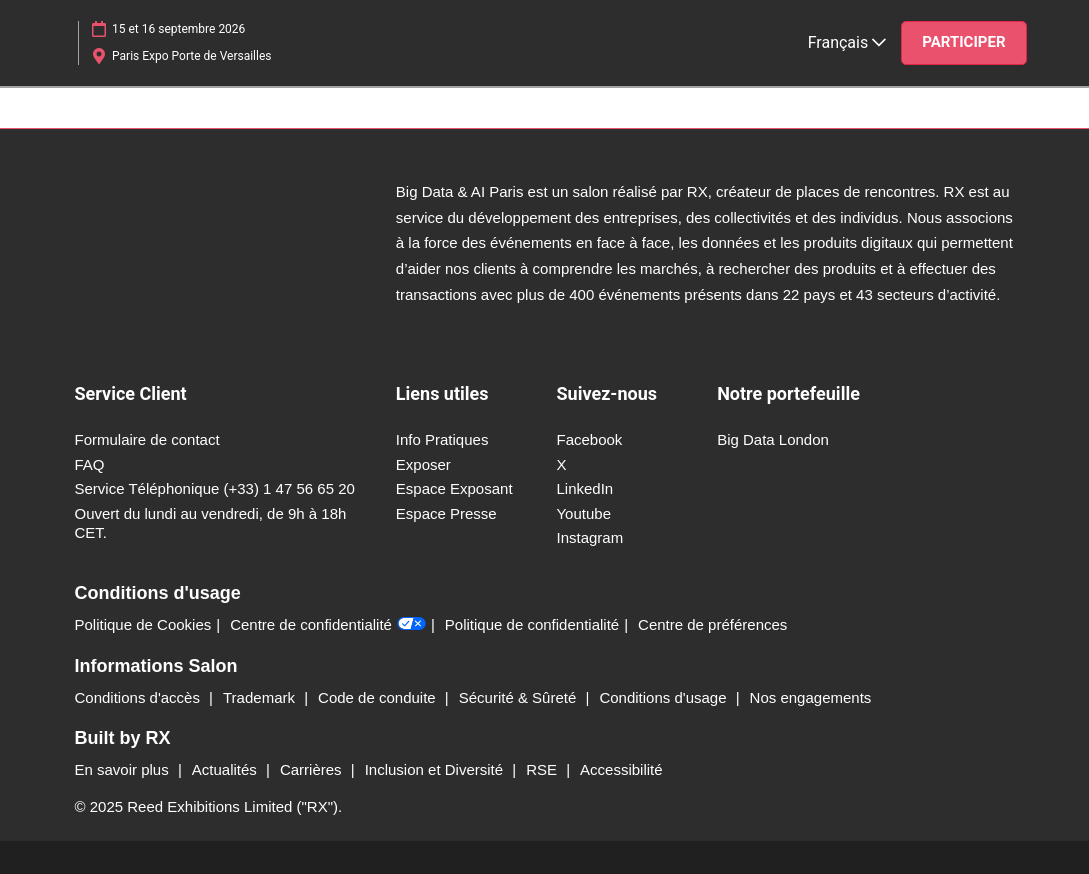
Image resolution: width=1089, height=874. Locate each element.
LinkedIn (584, 488)
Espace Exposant (454, 488)
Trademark (261, 697)
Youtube (583, 513)
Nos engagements (811, 697)
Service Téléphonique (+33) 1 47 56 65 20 (215, 488)
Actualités (226, 769)
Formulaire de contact (147, 439)
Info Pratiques (442, 439)
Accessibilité (621, 769)
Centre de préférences (712, 624)
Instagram (589, 537)
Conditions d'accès (140, 697)
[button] (963, 43)
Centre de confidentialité (328, 625)
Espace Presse (446, 513)
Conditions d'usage (664, 697)
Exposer (423, 464)
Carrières (313, 769)
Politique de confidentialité (532, 624)
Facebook (589, 439)
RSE (543, 769)
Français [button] (847, 42)
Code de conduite (379, 697)
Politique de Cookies (143, 624)
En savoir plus (124, 769)
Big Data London (773, 439)
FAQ (90, 464)
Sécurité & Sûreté (520, 697)
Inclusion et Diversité (436, 769)
